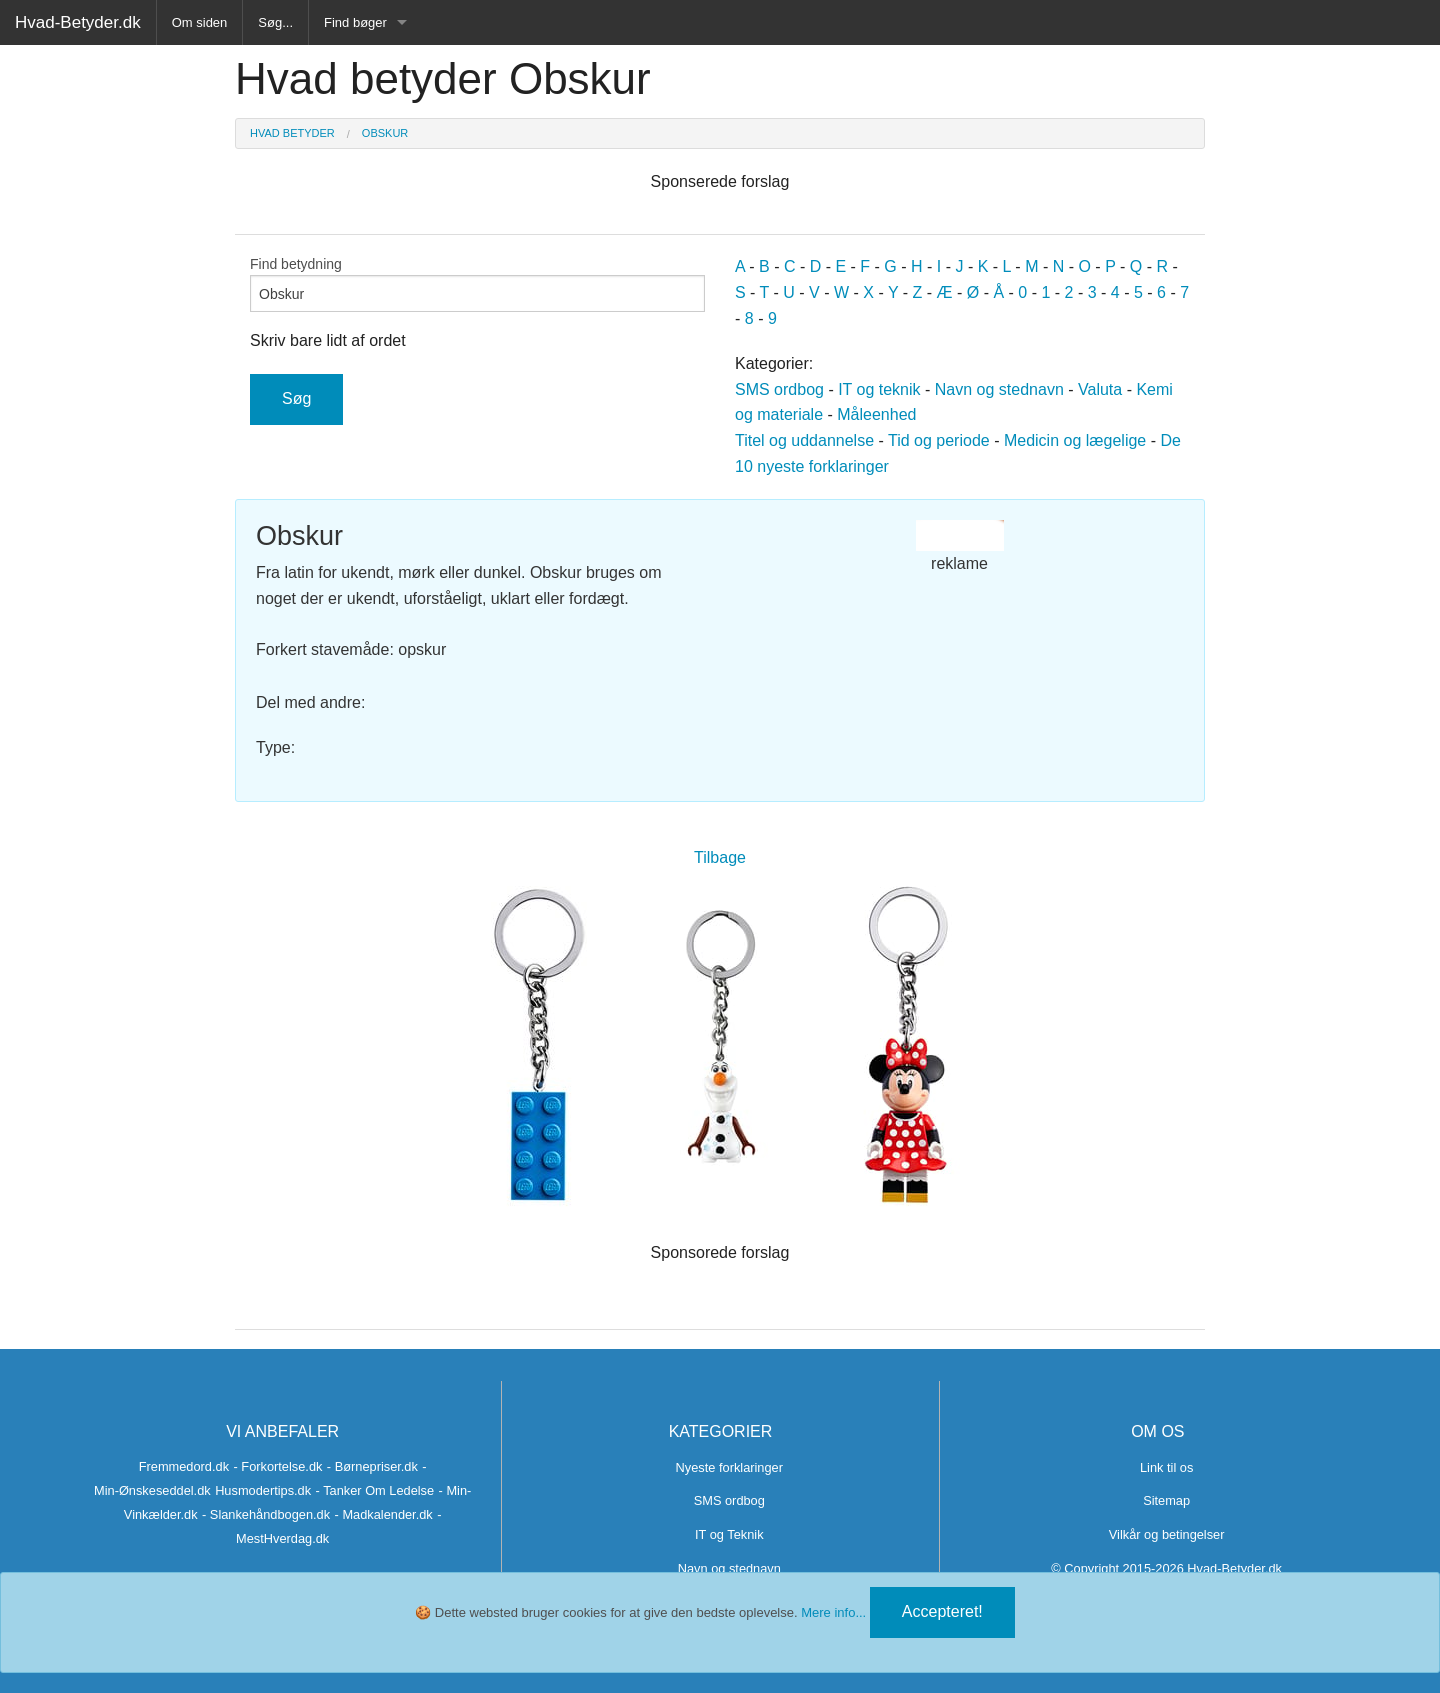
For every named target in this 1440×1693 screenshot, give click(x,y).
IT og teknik (879, 389)
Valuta (1100, 389)
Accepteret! (942, 1611)
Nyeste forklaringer (729, 1467)
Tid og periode (939, 440)
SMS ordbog (779, 389)
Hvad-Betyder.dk (78, 22)
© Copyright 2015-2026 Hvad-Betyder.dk (1166, 1568)
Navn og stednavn (999, 389)
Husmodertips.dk (263, 1490)
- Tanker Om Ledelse (375, 1490)
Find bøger (355, 22)
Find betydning (477, 284)
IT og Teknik (729, 1534)
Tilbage (720, 857)
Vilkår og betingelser (1167, 1534)
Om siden (200, 22)
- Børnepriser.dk (372, 1466)
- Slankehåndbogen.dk (266, 1514)
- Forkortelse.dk (278, 1466)
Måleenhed (876, 414)
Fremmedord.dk (184, 1466)
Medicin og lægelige (1075, 440)
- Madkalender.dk (384, 1514)
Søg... (275, 22)
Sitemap (1166, 1500)
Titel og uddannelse (804, 440)
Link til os (1166, 1467)
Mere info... (833, 1612)
